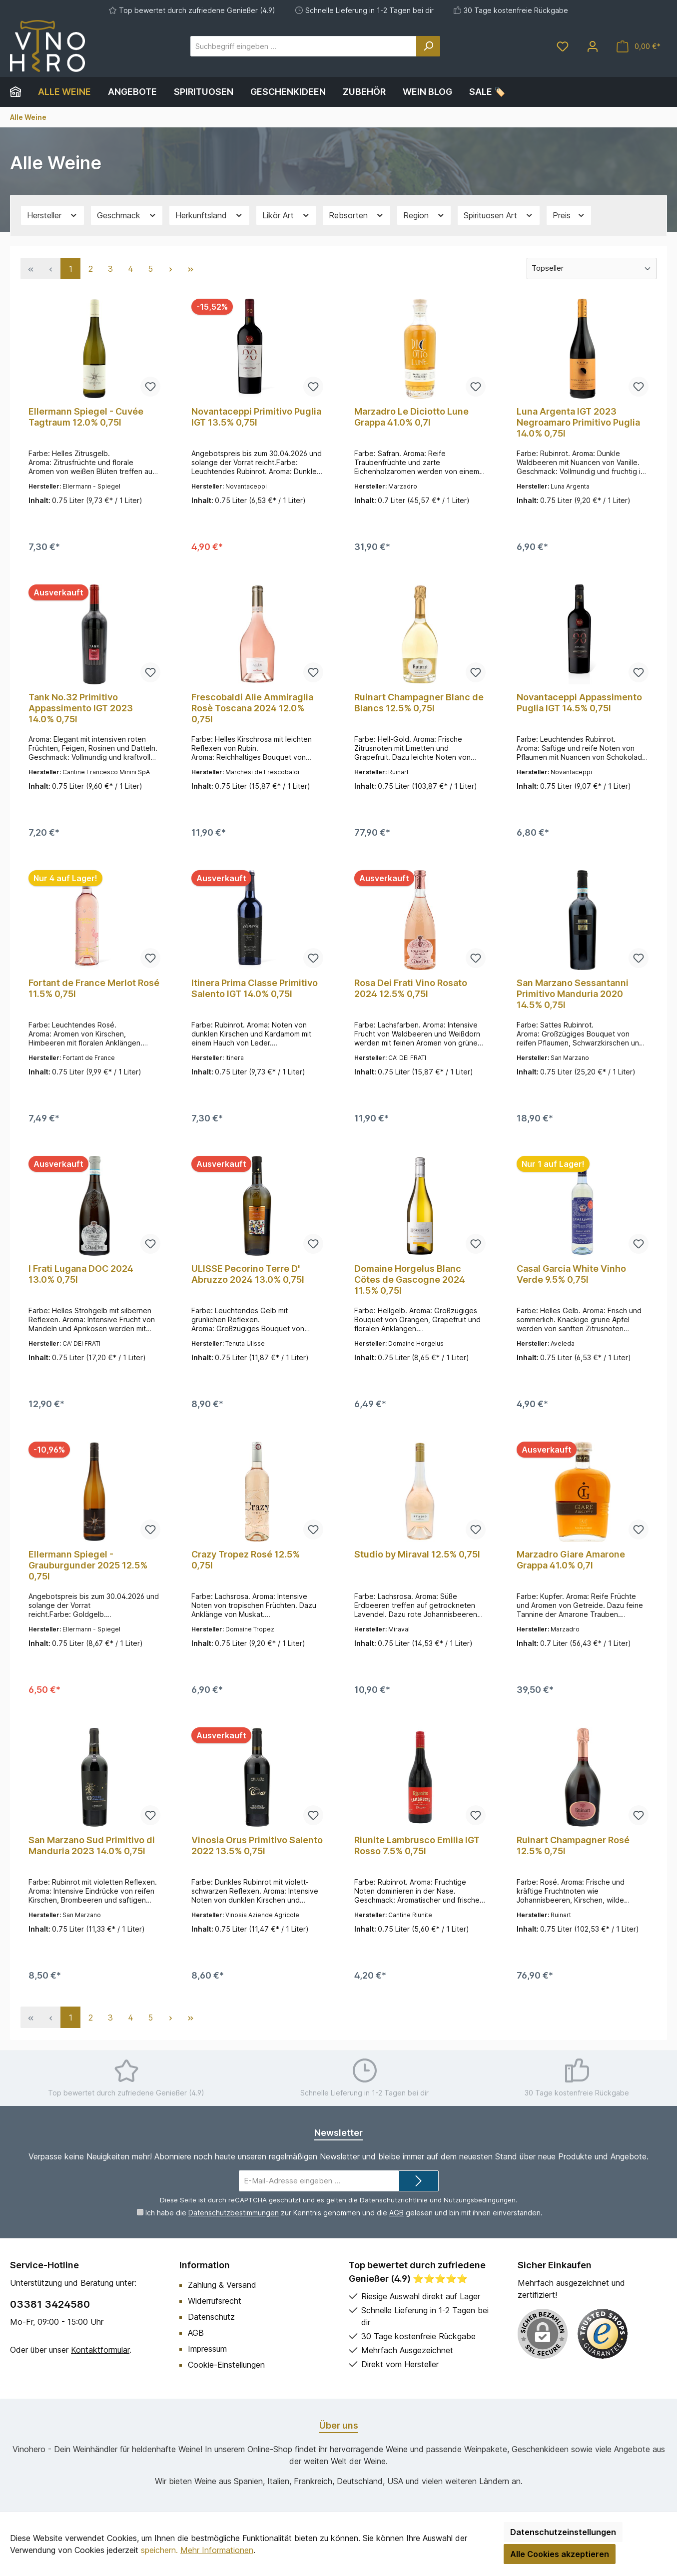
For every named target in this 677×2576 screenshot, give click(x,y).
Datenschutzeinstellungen (563, 2532)
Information (204, 2265)
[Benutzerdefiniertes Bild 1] (603, 2334)
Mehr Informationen (216, 2550)
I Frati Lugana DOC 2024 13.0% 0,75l (80, 1274)
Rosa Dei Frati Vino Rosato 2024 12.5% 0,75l (410, 988)
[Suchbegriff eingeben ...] (303, 46)
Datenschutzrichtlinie (394, 2200)
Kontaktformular (100, 2350)
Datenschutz (211, 2317)
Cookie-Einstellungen (226, 2365)
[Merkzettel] (562, 46)
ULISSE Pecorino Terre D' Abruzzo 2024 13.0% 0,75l (247, 1274)
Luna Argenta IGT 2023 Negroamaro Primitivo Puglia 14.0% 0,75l (578, 422)
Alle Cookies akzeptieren (559, 2554)
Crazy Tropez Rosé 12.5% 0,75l (245, 1559)
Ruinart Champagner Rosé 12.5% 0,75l (573, 1845)
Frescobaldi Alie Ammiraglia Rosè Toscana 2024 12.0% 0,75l (252, 708)
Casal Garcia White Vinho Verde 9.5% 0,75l (571, 1274)
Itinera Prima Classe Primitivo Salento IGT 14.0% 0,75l (254, 988)
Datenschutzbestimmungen (233, 2212)
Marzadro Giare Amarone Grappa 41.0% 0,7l (571, 1559)
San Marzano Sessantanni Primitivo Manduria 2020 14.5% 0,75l (573, 994)
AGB (396, 2212)
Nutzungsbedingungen (480, 2200)
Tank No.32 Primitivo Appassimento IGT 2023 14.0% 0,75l (80, 708)
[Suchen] (428, 46)
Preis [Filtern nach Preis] (569, 215)
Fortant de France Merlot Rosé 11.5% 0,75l (93, 988)
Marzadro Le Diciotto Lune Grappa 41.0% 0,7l (411, 417)
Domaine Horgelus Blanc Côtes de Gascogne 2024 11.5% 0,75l (409, 1279)
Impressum (207, 2349)
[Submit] (419, 2181)
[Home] (19, 92)
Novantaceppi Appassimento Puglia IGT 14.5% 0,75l (579, 702)
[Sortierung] (592, 268)
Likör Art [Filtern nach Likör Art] (286, 215)
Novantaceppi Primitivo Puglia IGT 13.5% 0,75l (256, 417)
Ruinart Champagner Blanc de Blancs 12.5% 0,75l (419, 702)
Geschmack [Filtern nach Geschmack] (127, 215)
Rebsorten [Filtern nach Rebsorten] (356, 215)
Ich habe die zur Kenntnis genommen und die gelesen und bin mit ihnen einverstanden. (343, 2212)
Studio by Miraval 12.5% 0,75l (417, 1554)
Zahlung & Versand (222, 2285)
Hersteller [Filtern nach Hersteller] (52, 215)
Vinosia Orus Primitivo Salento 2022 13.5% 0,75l (257, 1845)
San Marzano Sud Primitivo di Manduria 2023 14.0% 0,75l (91, 1845)
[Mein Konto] (592, 46)
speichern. (159, 2550)
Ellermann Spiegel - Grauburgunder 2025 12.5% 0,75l (87, 1565)
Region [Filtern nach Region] (424, 215)
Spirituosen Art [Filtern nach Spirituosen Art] (499, 215)
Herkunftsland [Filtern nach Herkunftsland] (209, 215)
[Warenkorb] (638, 46)
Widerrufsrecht (214, 2301)
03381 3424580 (50, 2304)
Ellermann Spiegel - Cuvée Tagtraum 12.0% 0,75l (85, 417)
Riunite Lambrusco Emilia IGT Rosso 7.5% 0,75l (417, 1845)
